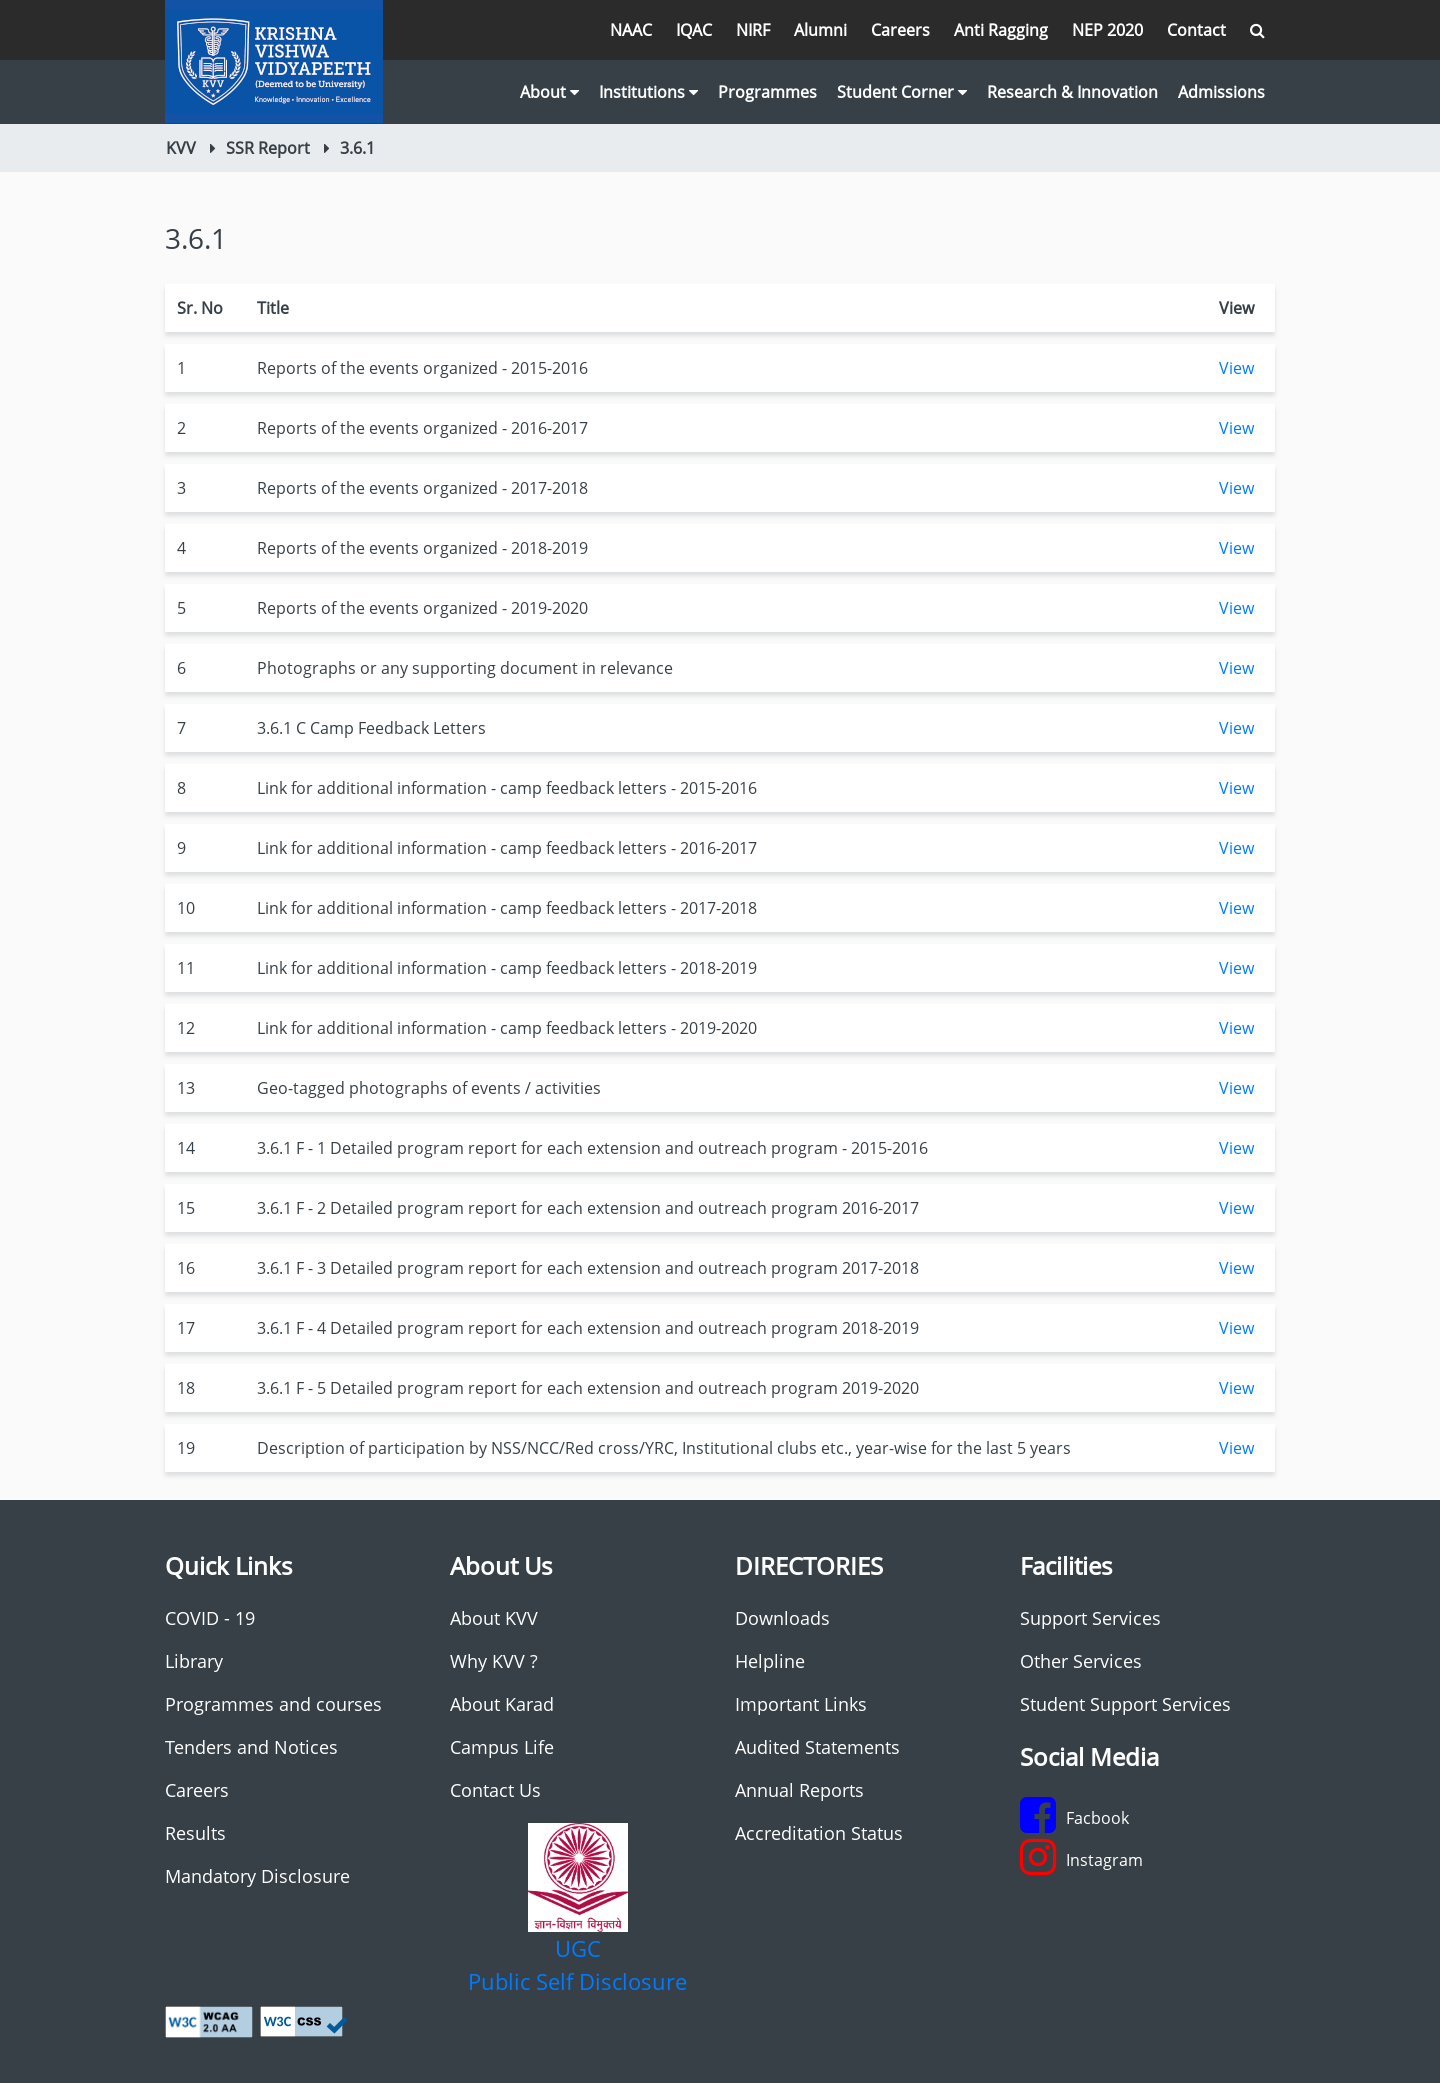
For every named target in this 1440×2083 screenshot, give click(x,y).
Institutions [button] (648, 92)
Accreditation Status (819, 1833)
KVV (181, 148)
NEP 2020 (1107, 30)
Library (194, 1661)
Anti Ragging (1001, 30)
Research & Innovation (1072, 92)
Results (195, 1833)
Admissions (1221, 92)
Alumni (820, 30)
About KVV (494, 1618)
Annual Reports (799, 1790)
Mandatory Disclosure (257, 1876)
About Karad (502, 1704)
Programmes (767, 92)
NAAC (631, 30)
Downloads (782, 1618)
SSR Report (268, 148)
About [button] (549, 92)
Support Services (1090, 1618)
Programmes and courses (273, 1704)
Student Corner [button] (902, 92)
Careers (900, 30)
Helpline (770, 1661)
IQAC (694, 30)
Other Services (1081, 1661)
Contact (1196, 30)
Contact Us (495, 1790)
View (1236, 368)
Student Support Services (1125, 1704)
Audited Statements (817, 1747)
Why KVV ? (494, 1661)
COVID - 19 (210, 1618)
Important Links (801, 1704)
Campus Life (502, 1747)
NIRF (753, 30)
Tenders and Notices (251, 1747)
